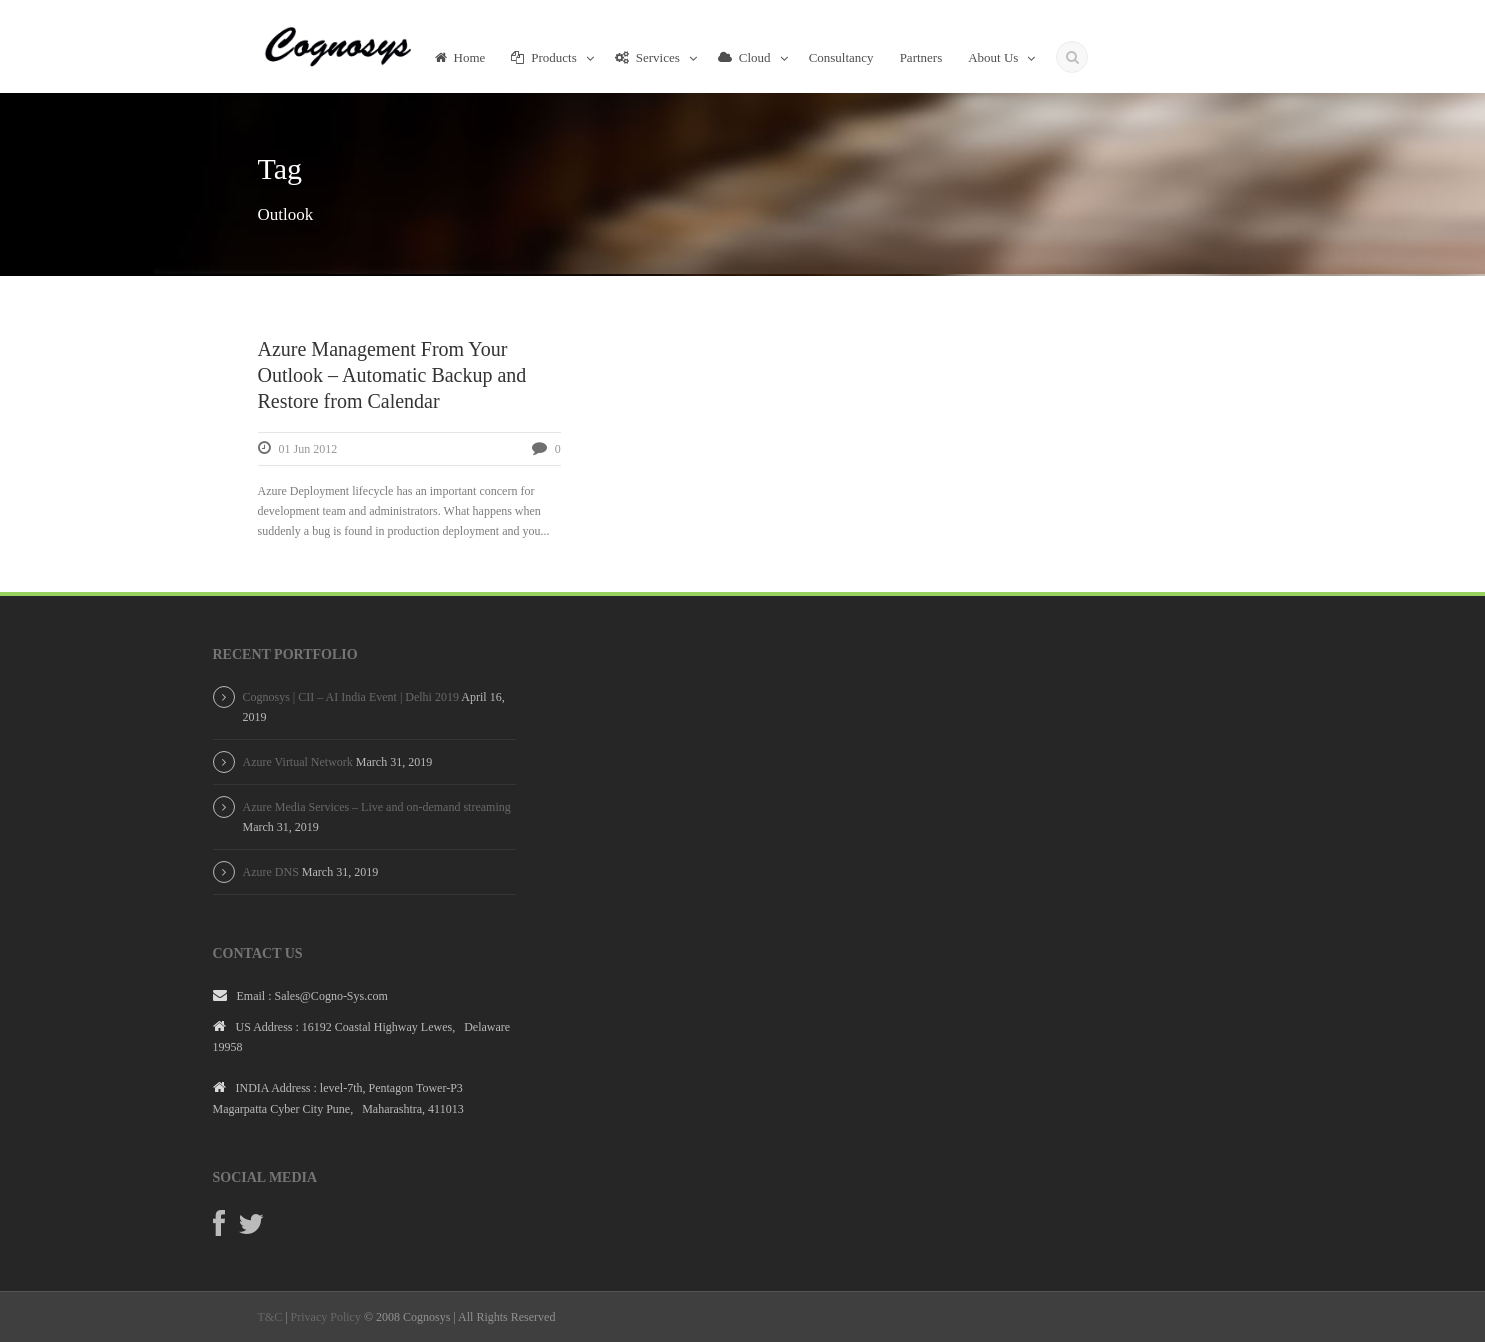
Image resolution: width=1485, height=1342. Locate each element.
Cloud (744, 57)
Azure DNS (271, 872)
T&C (270, 1317)
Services (647, 57)
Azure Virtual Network (298, 762)
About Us (993, 57)
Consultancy (841, 57)
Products (544, 57)
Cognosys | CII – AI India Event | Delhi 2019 (351, 697)
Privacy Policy (326, 1317)
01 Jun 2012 (308, 449)
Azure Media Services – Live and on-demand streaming (377, 807)
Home (460, 57)
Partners (921, 57)
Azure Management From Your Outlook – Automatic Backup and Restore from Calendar (392, 375)
